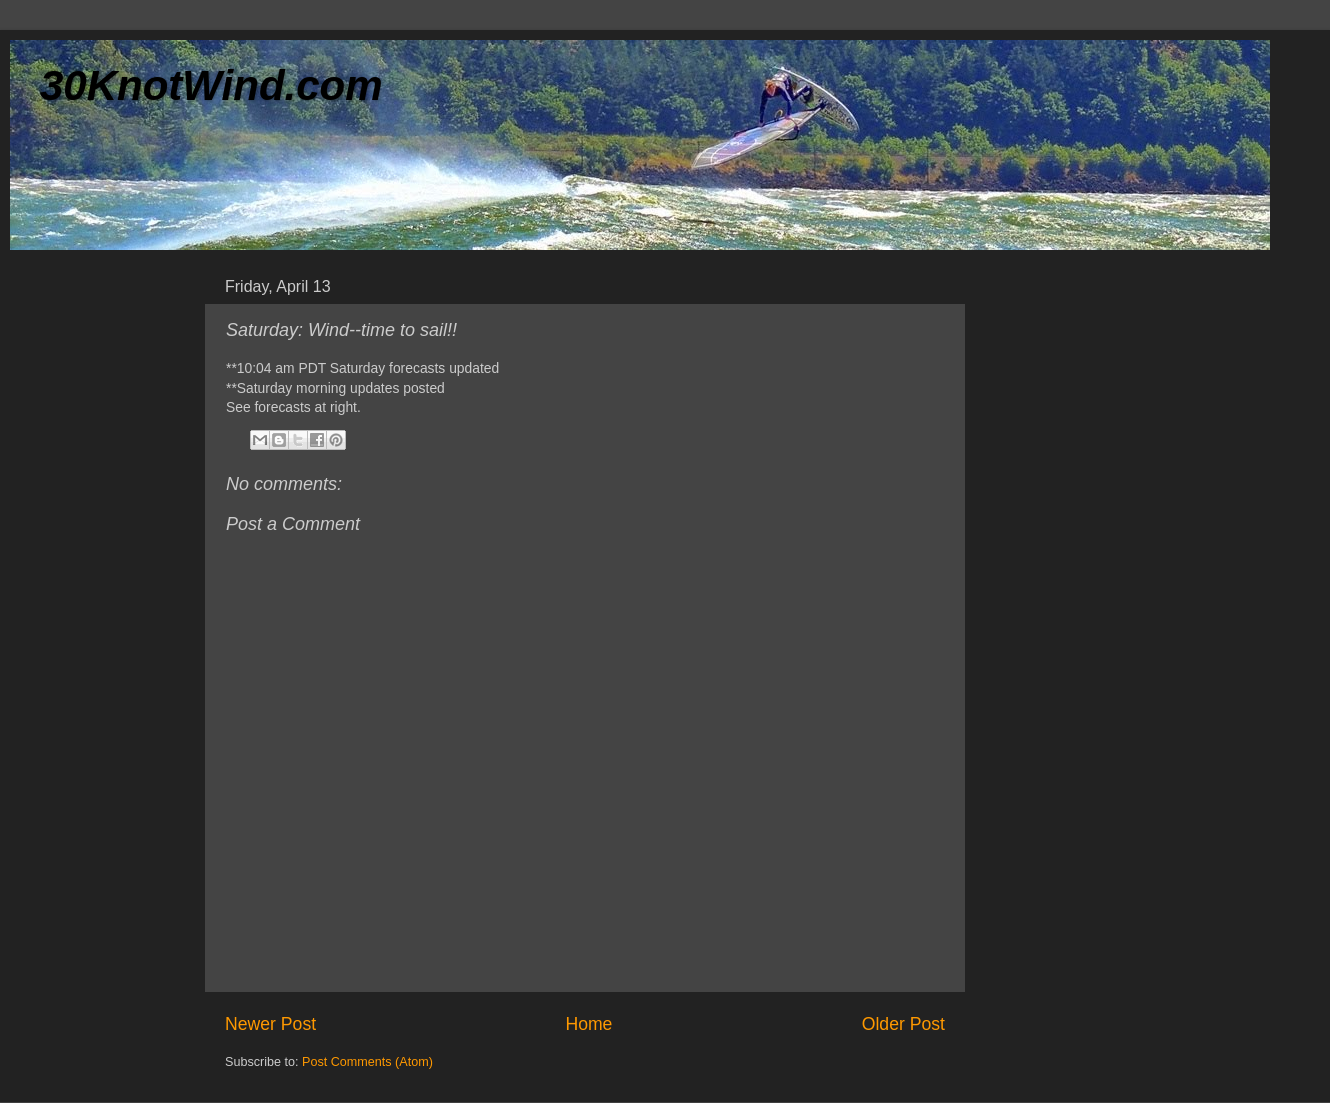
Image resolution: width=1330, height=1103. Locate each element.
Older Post (903, 1024)
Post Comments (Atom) (367, 1062)
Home (588, 1024)
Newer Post (270, 1024)
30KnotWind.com (211, 85)
